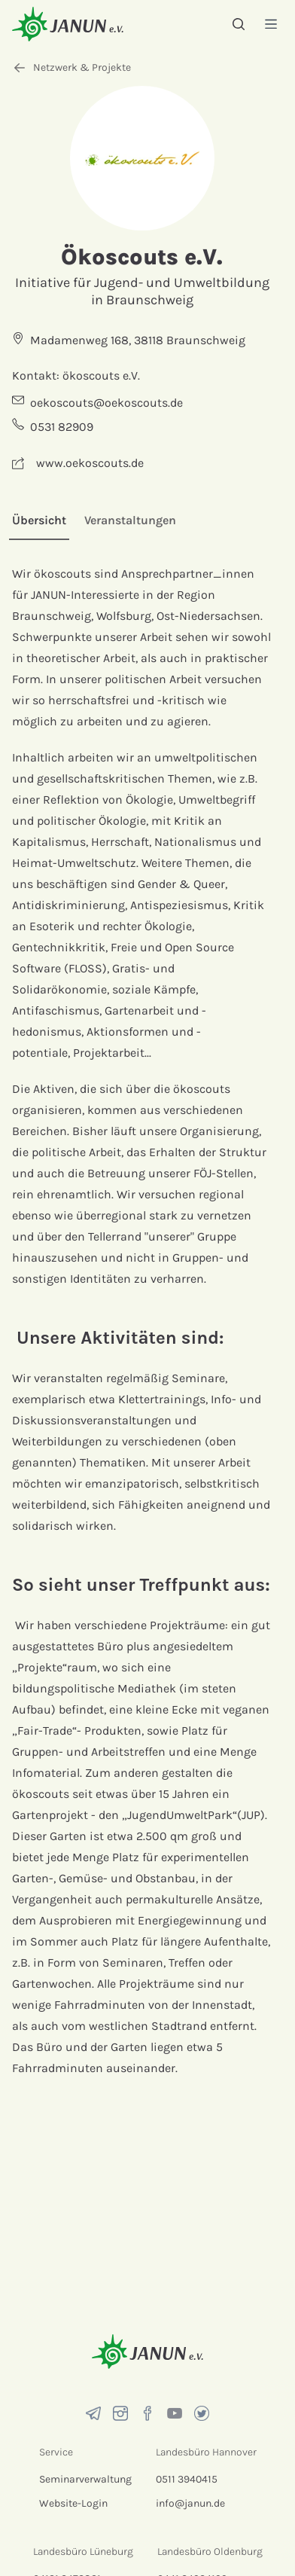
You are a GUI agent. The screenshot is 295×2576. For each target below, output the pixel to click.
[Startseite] (67, 23)
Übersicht (39, 520)
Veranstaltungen (130, 520)
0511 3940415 (186, 2479)
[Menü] (271, 23)
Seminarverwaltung (85, 2479)
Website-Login (73, 2503)
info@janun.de (190, 2503)
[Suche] (238, 24)
